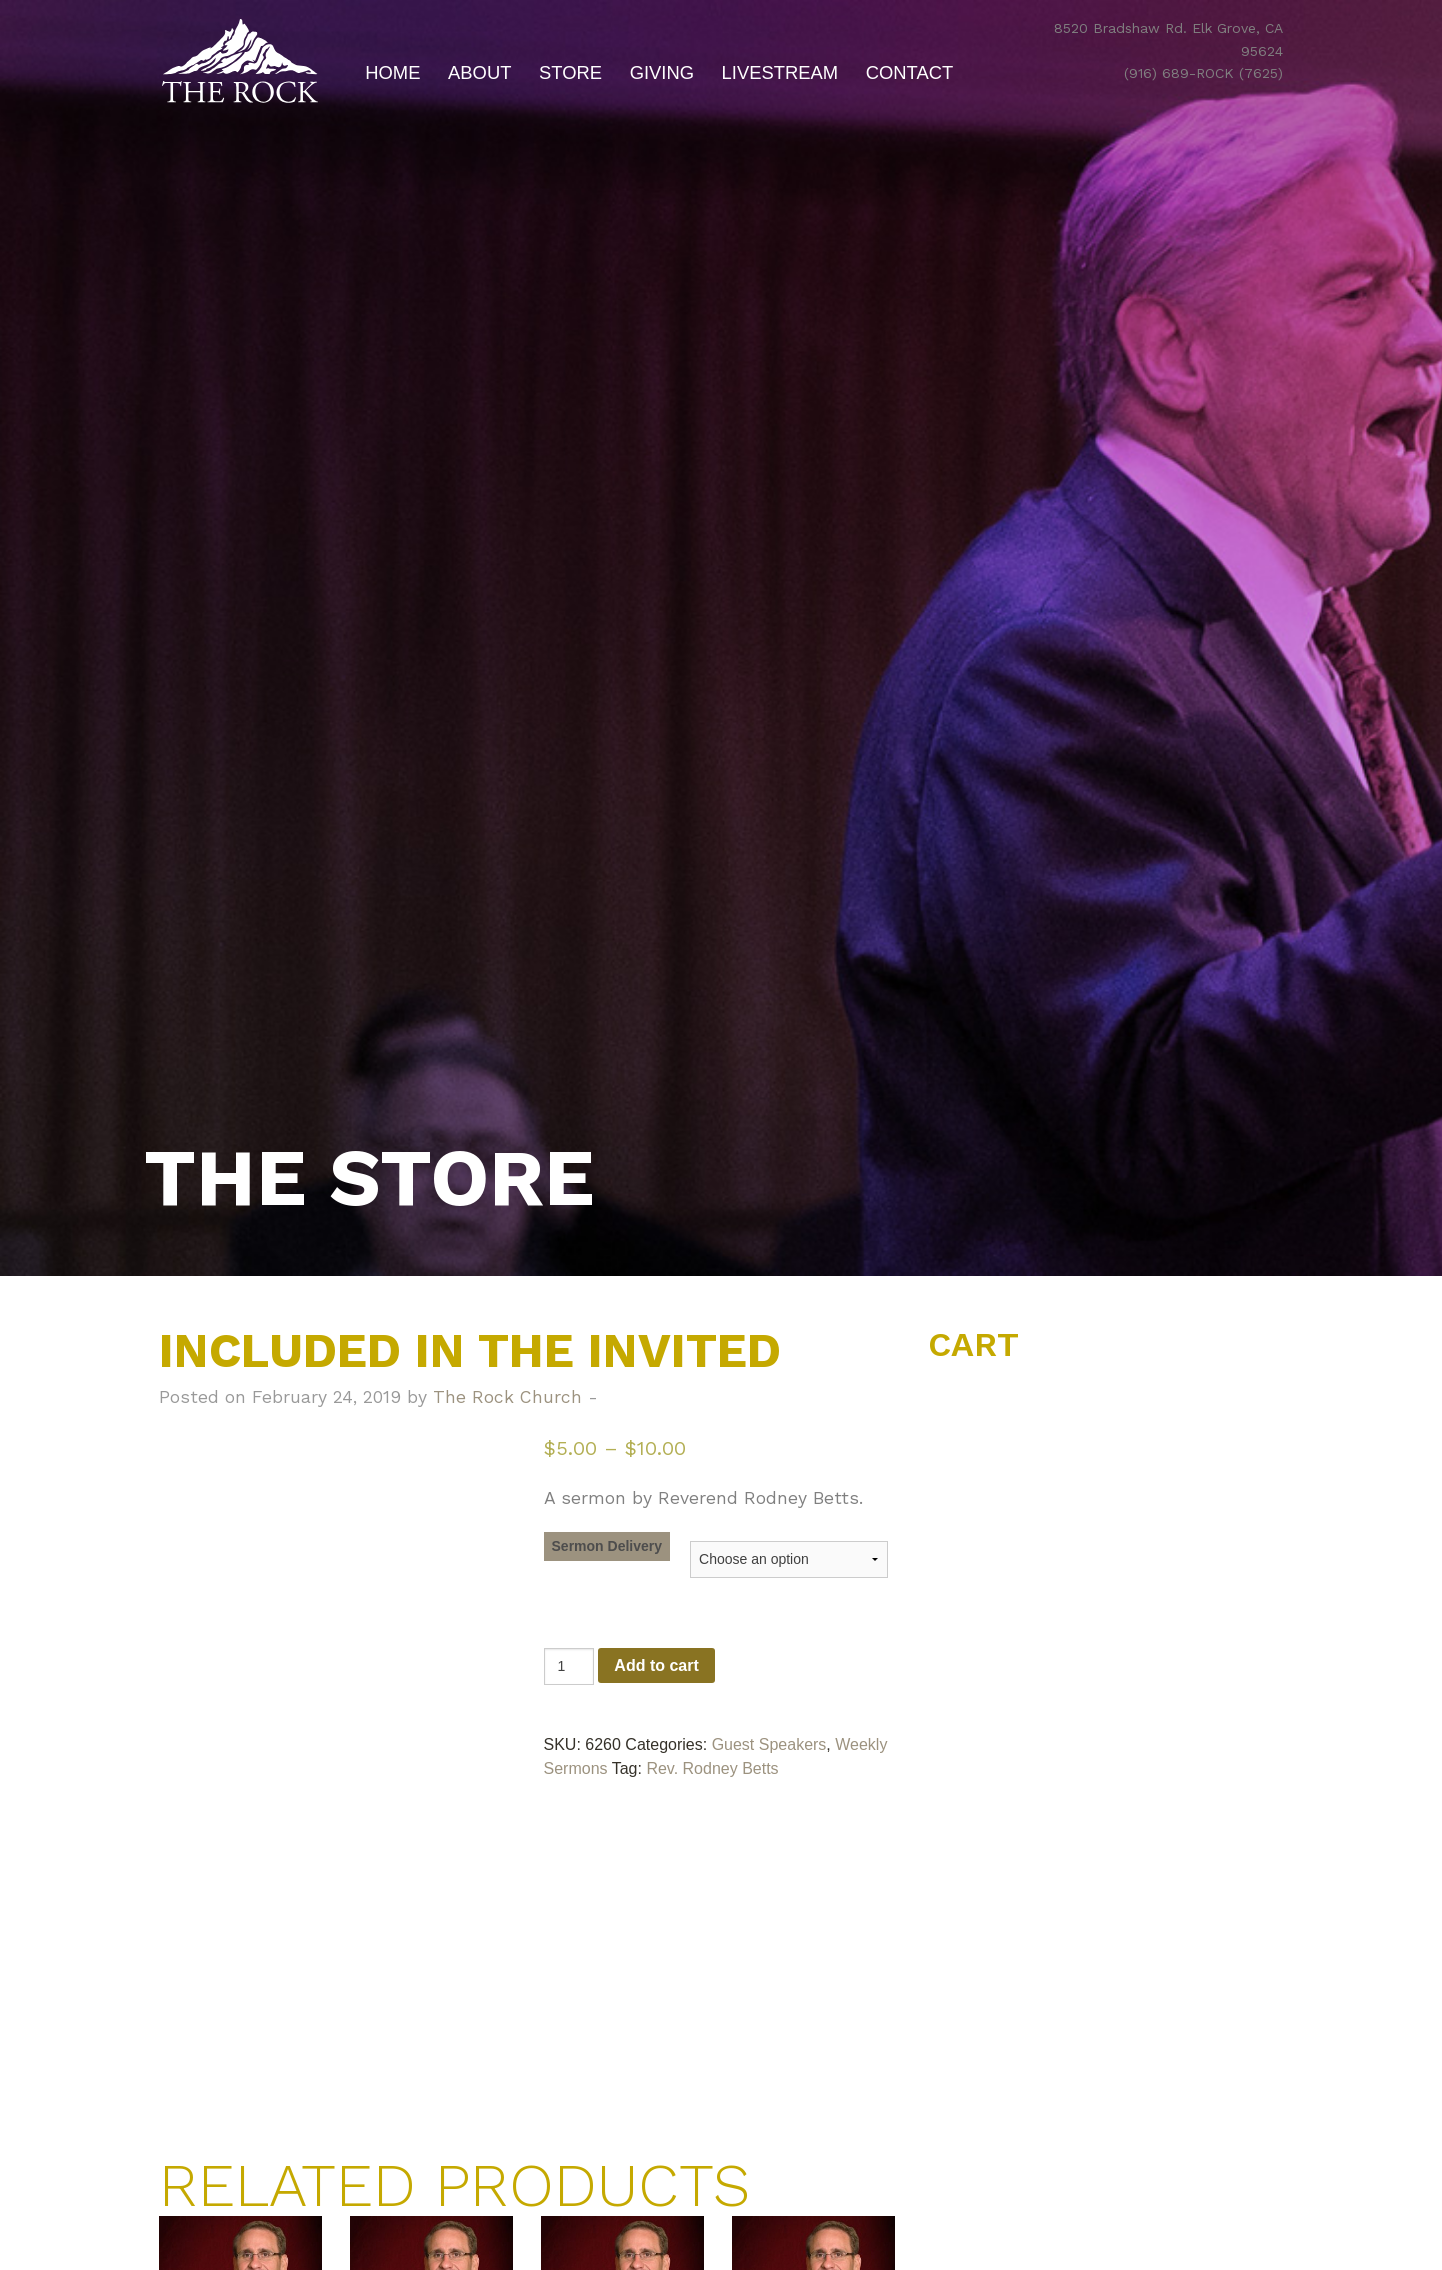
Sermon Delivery (607, 1546)
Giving (662, 72)
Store (570, 72)
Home (392, 72)
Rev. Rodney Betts (712, 1768)
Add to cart (656, 1665)
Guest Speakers (769, 1744)
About (479, 72)
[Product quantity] (569, 1666)
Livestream (780, 72)
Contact (910, 72)
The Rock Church (507, 1397)
